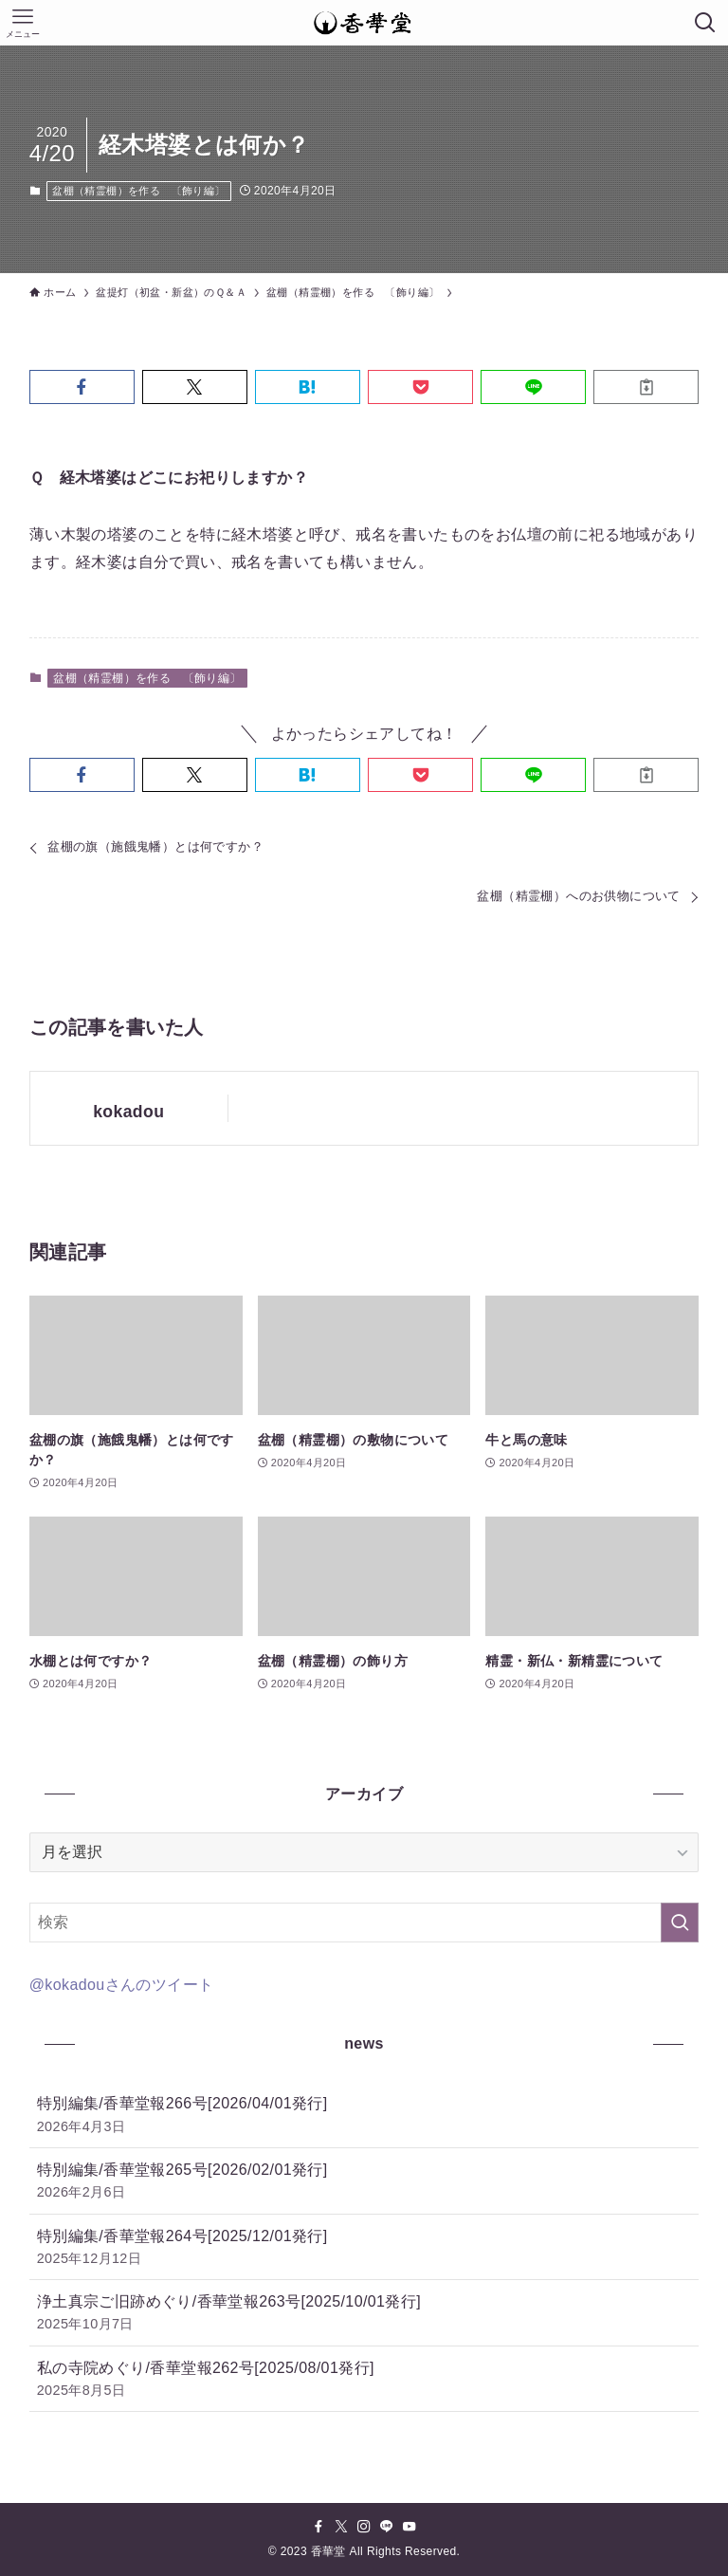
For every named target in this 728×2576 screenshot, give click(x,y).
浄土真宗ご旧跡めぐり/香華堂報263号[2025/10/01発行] (364, 2313)
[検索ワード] (364, 1922)
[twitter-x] (341, 2526)
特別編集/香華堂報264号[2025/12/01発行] (364, 2248)
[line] (386, 2526)
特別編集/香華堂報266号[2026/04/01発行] (364, 2115)
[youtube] (409, 2526)
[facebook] (318, 2526)
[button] (82, 387)
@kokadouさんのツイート (121, 1985)
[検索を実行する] (680, 1922)
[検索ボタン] (705, 23)
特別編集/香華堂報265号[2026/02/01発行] (364, 2182)
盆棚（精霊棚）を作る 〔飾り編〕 (138, 190)
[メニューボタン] (23, 23)
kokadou (128, 1111)
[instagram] (364, 2526)
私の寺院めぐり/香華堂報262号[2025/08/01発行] (364, 2380)
